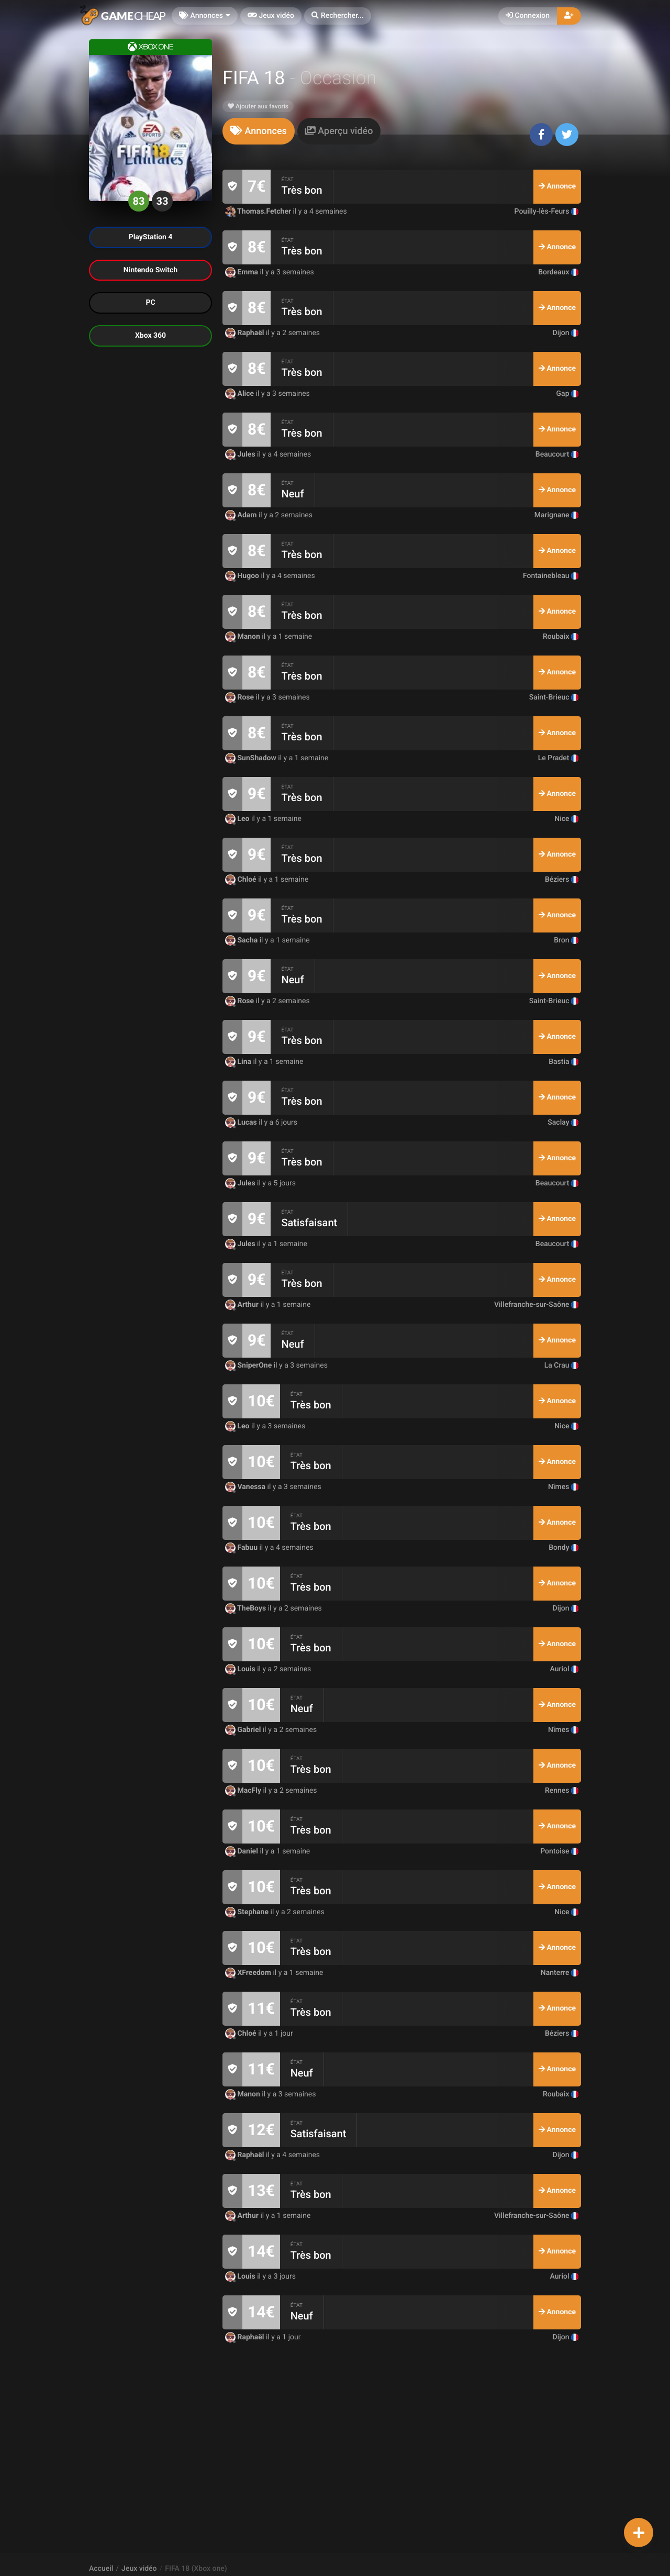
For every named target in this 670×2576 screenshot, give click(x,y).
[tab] (258, 131)
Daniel (242, 1851)
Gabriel (244, 1730)
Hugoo (243, 576)
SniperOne (249, 1365)
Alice (240, 394)
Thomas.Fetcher (259, 211)
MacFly (244, 1790)
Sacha (242, 940)
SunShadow (251, 758)
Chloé (241, 879)
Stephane (248, 1912)
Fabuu (242, 1548)
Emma (242, 272)
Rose (240, 697)
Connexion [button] (528, 16)
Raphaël (245, 333)
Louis (241, 1669)
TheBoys (246, 1608)
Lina (239, 1062)
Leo (238, 819)
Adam (242, 515)
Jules (241, 454)
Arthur (242, 1305)
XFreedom (249, 1973)
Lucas (242, 1122)
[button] (337, 16)
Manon (243, 636)
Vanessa (246, 1487)
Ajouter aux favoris (258, 106)
